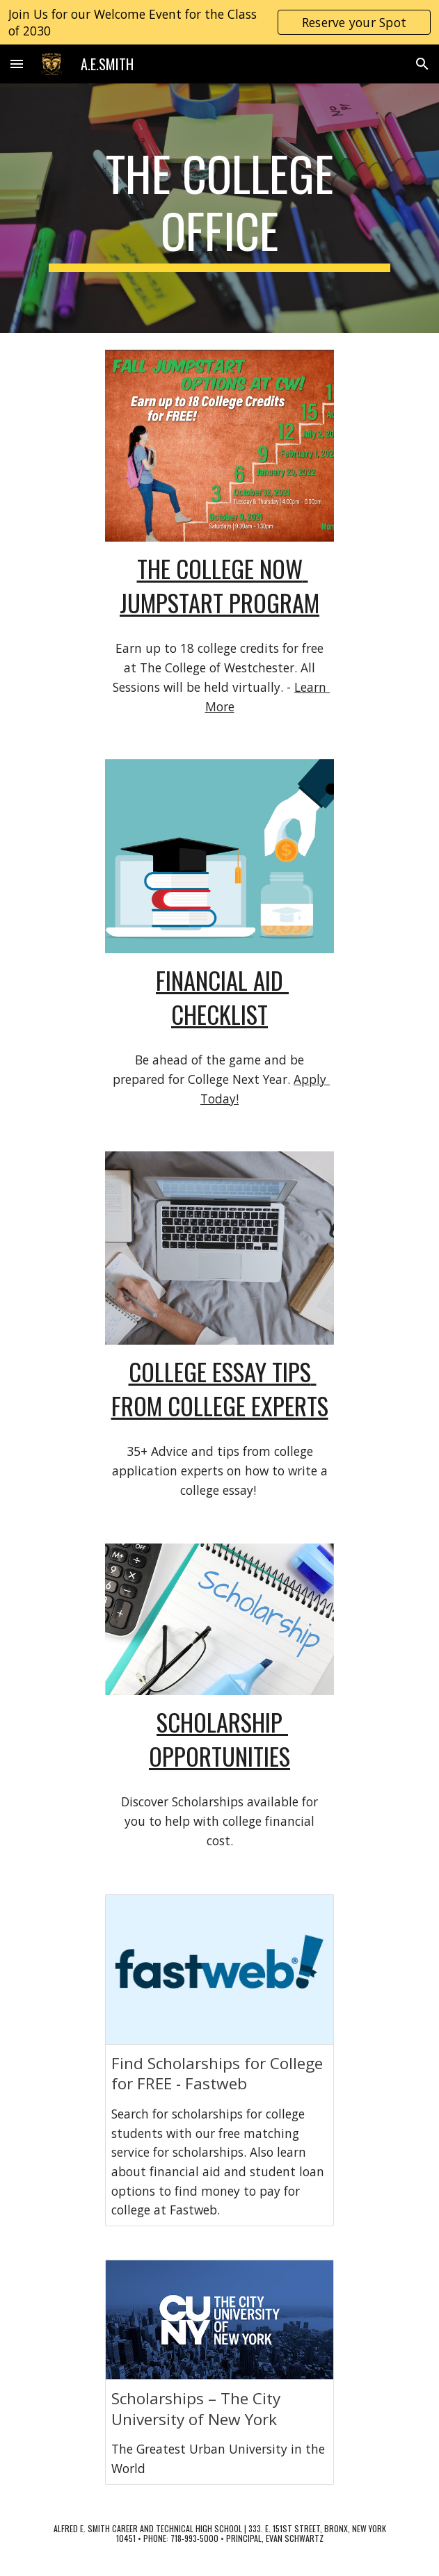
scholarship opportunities (219, 1739)
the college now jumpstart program (219, 585)
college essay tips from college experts (219, 1388)
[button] (16, 63)
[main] (219, 208)
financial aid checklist (222, 997)
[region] (219, 22)
